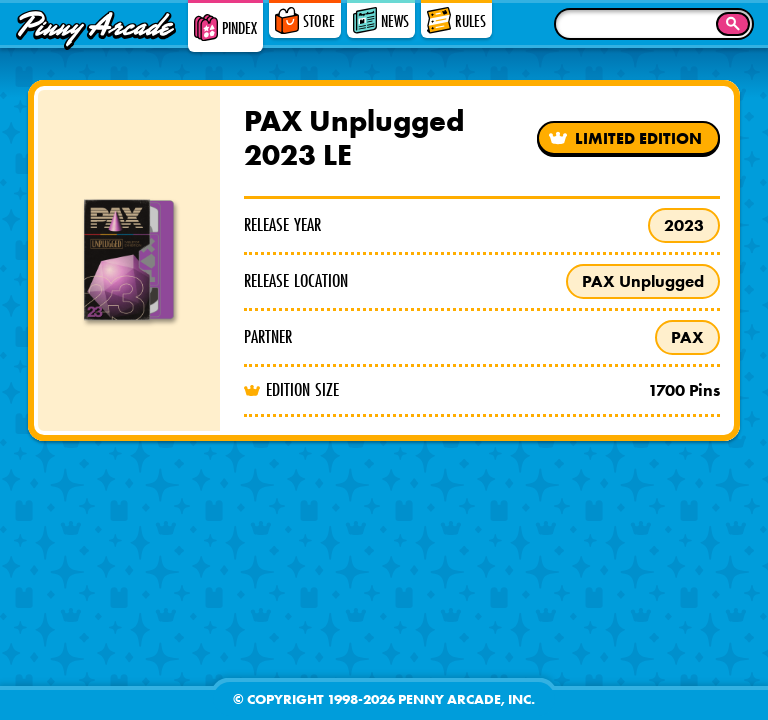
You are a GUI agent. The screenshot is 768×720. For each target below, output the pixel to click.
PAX (687, 337)
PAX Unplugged (643, 281)
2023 (684, 225)
